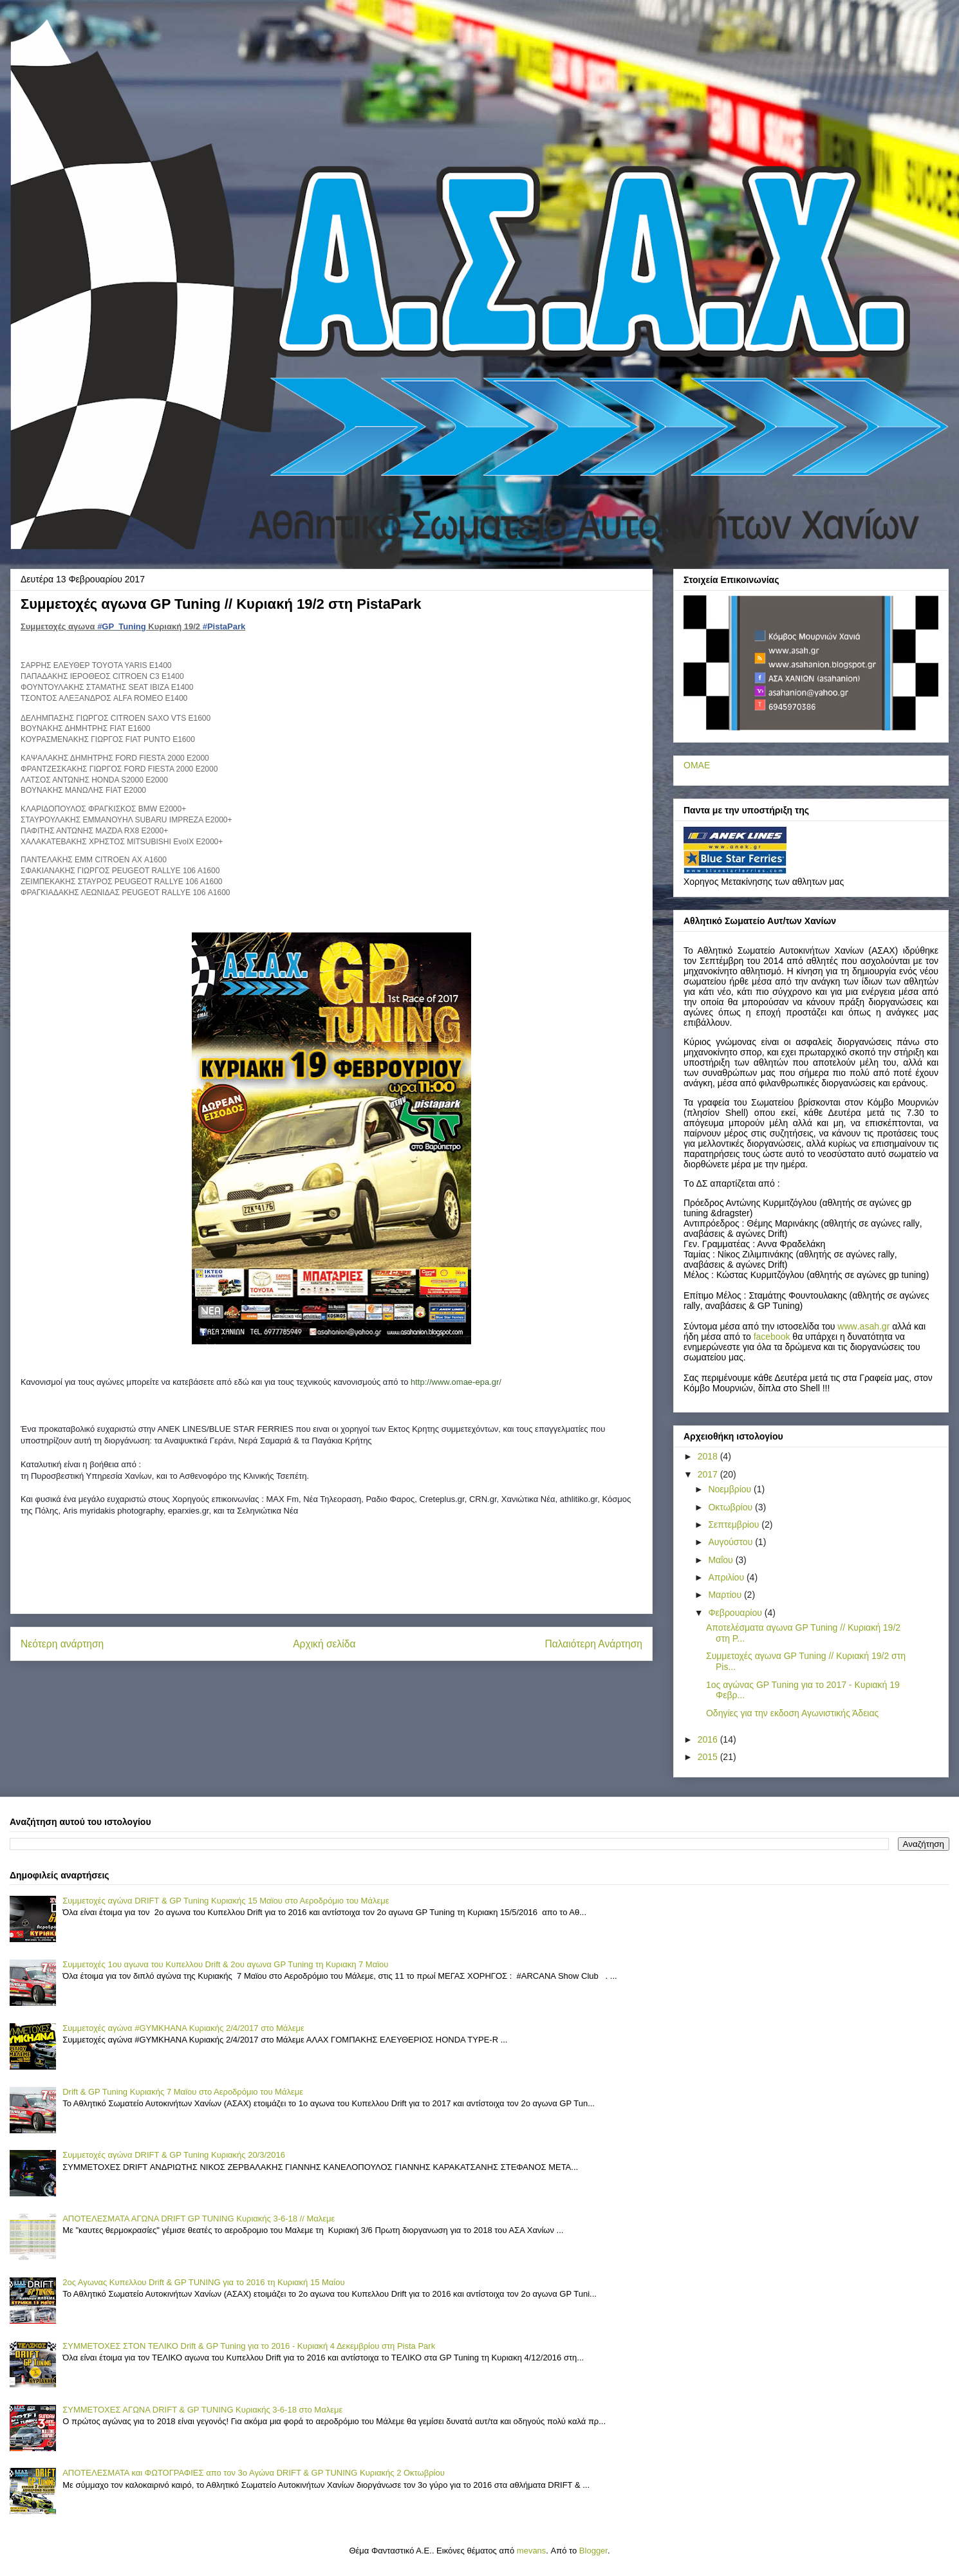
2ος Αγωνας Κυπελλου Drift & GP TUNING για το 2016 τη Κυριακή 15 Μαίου (203, 2282)
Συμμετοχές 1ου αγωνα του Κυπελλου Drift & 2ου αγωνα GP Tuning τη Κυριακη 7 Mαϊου (225, 1964)
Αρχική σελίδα (324, 1643)
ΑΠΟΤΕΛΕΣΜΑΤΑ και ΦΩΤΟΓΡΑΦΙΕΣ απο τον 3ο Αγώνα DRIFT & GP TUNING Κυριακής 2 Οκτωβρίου (253, 2473)
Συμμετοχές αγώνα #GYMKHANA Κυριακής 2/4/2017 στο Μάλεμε (183, 2028)
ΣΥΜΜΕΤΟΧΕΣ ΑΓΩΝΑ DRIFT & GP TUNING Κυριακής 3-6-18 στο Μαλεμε (202, 2409)
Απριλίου (727, 1577)
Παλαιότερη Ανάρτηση (593, 1643)
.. (863, 1326)
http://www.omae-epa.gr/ (456, 1382)
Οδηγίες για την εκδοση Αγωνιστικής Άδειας (792, 1713)
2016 (709, 1739)
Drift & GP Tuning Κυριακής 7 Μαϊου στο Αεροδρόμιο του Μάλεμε (182, 2092)
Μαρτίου (726, 1594)
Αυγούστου (731, 1542)
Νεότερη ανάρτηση (62, 1643)
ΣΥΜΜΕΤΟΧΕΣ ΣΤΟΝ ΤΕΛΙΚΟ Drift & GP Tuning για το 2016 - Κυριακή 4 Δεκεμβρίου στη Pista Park (248, 2346)
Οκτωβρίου (731, 1507)
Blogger (593, 2550)
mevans (531, 2550)
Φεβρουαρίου (736, 1613)
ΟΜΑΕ (697, 765)
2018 (709, 1456)
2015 (709, 1757)
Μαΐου (721, 1560)
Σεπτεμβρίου (734, 1524)
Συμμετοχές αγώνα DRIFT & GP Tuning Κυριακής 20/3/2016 (173, 2155)
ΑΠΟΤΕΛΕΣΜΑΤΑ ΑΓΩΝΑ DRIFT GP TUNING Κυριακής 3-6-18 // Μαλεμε (198, 2218)
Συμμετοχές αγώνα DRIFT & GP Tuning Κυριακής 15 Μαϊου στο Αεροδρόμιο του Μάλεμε (225, 1900)
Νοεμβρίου (731, 1489)
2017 (709, 1474)
